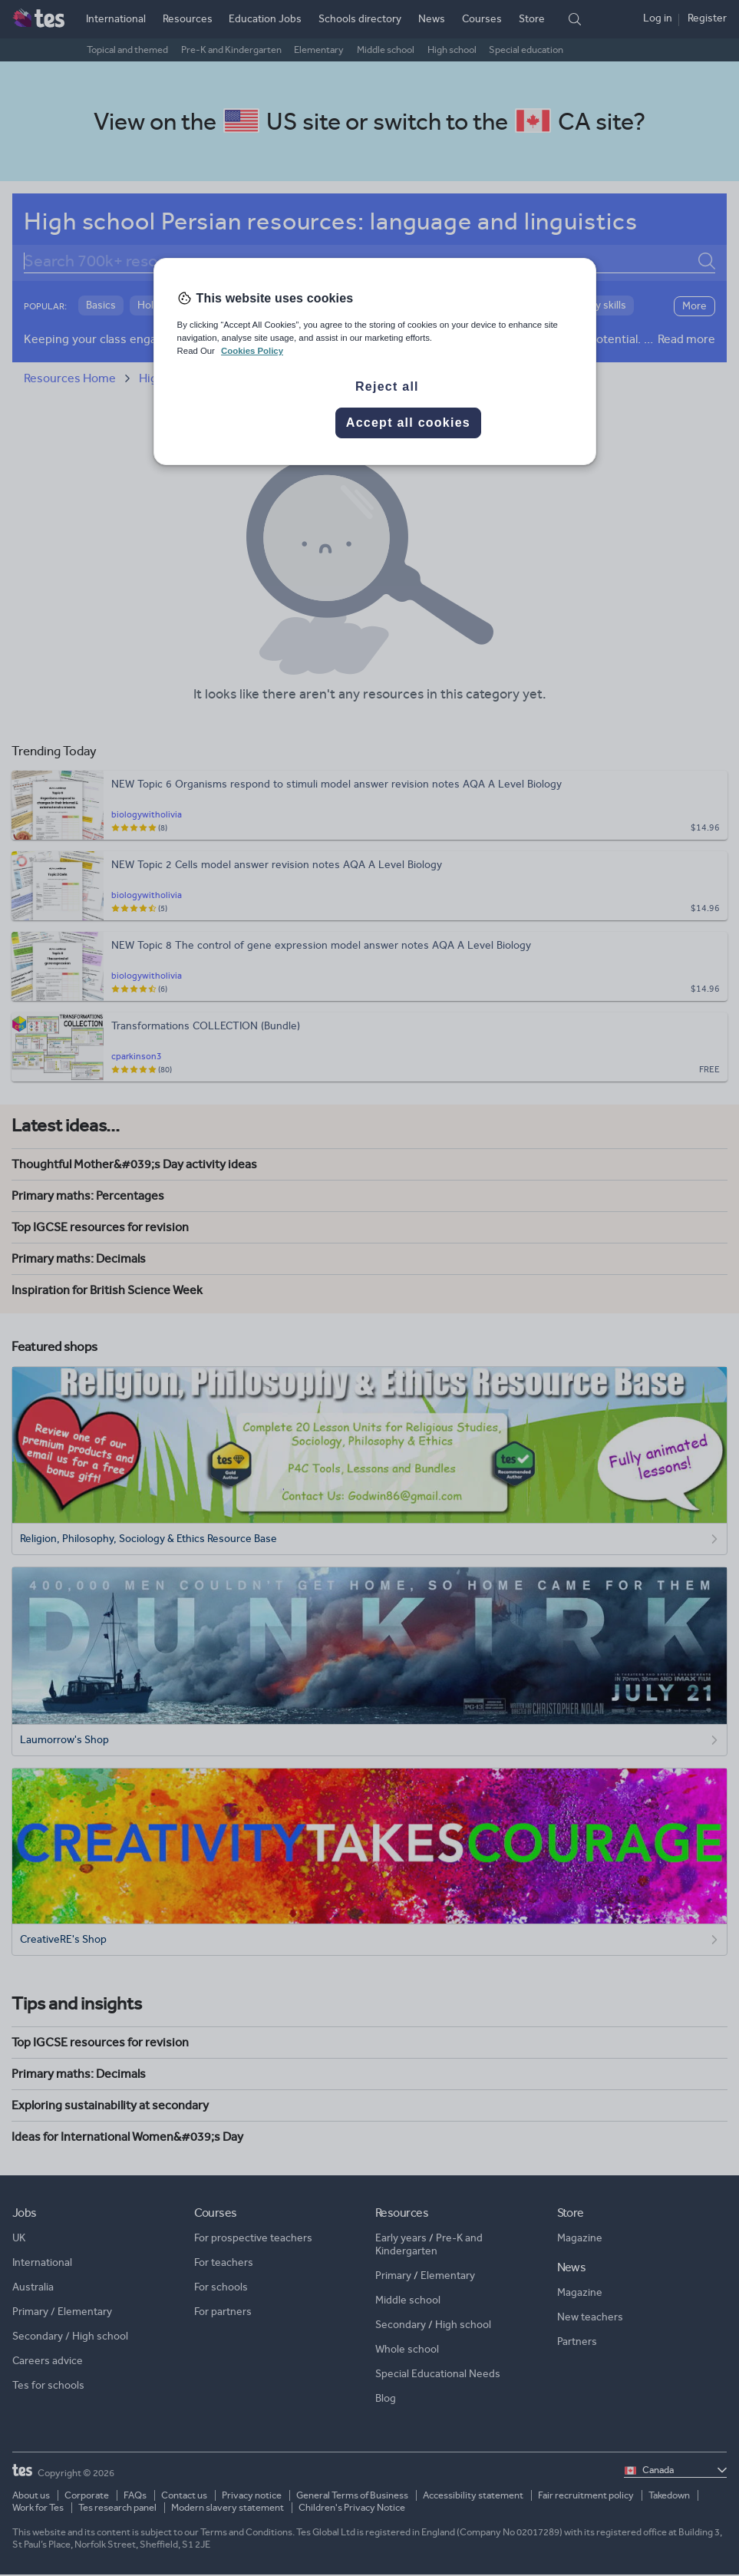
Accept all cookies (408, 422)
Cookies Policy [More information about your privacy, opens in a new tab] (252, 350)
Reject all (387, 386)
